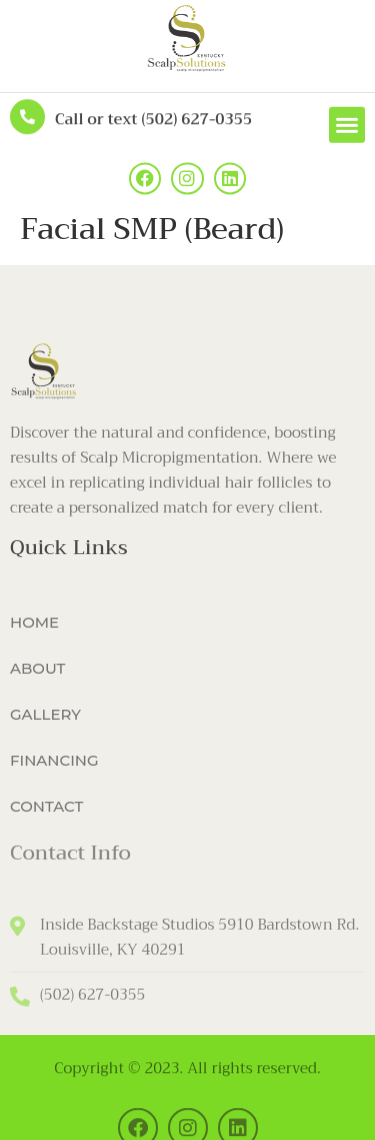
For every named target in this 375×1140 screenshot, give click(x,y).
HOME (34, 633)
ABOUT (37, 679)
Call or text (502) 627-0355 (153, 118)
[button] (347, 127)
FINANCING (54, 771)
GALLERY (45, 725)
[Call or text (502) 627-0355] (27, 115)
